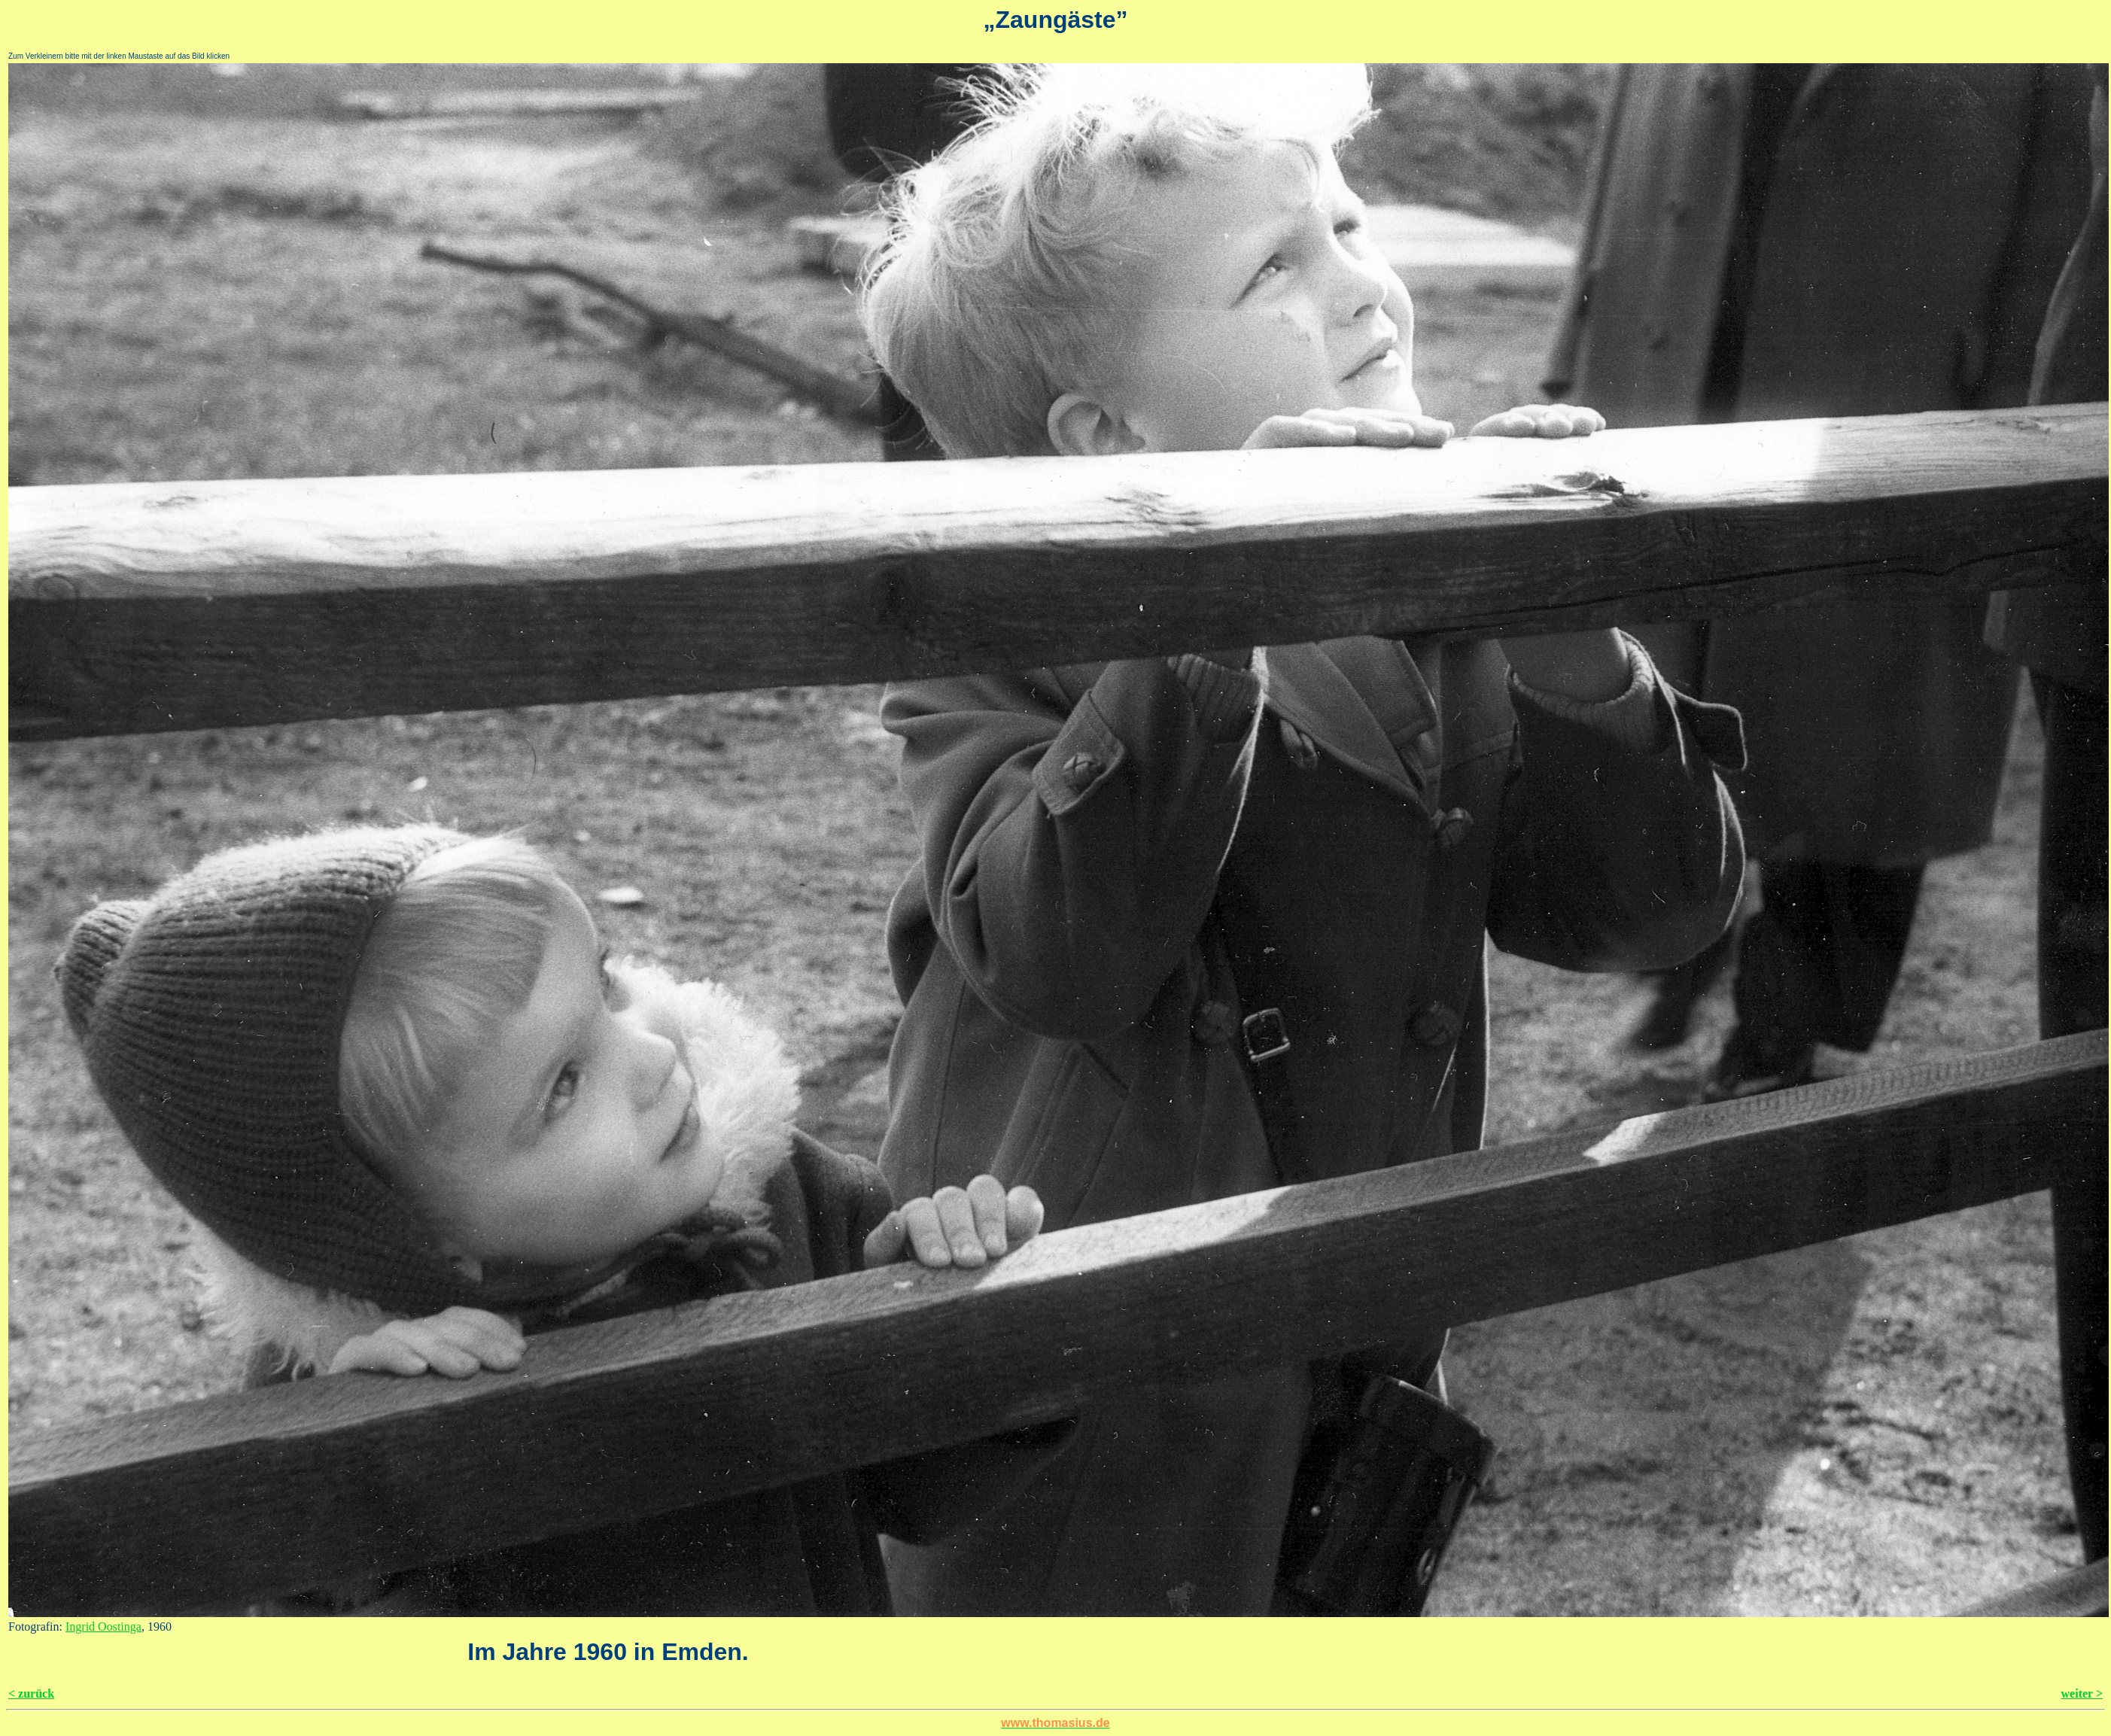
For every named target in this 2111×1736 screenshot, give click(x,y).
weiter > (2082, 1693)
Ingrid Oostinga (103, 1626)
